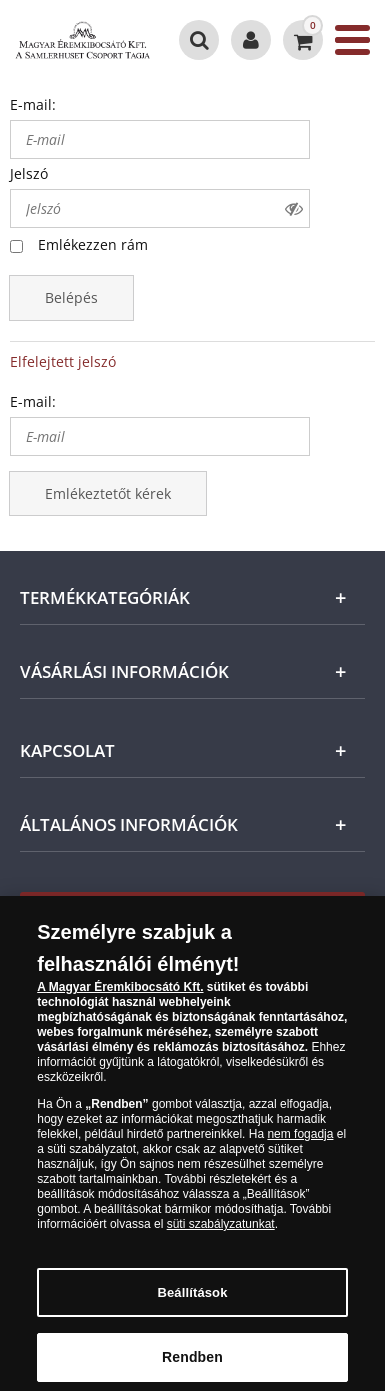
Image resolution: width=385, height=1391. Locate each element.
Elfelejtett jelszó (63, 361)
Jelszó (29, 173)
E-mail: (33, 104)
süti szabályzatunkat (221, 1231)
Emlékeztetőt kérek (108, 493)
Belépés (71, 297)
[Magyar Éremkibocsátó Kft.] (83, 40)
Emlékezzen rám (93, 244)
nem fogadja (300, 1141)
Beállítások (192, 1299)
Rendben (192, 1364)
